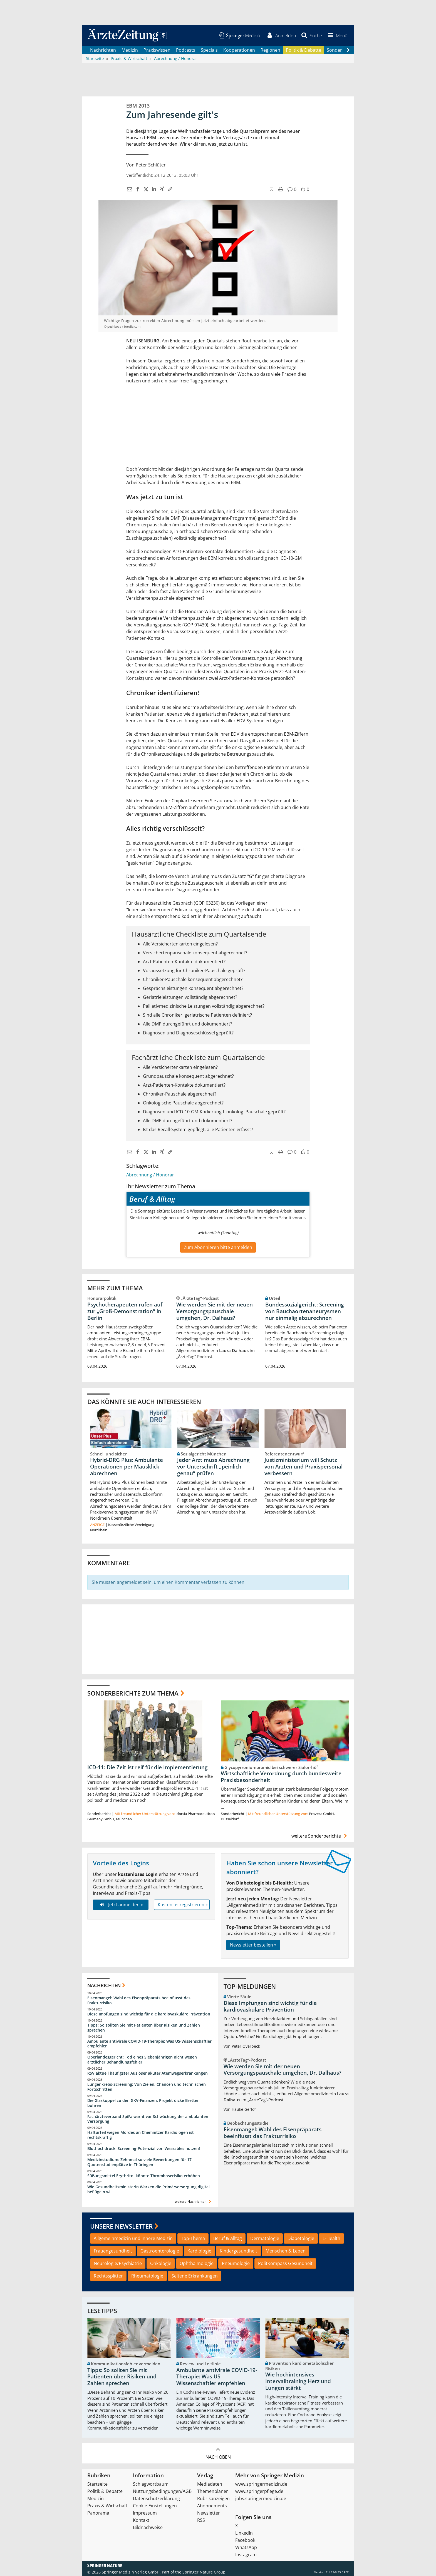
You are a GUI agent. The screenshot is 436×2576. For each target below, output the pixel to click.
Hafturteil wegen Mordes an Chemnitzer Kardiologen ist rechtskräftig (140, 2135)
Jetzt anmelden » (120, 1905)
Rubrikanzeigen (213, 2499)
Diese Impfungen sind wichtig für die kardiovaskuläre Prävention (148, 2014)
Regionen (270, 50)
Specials (209, 50)
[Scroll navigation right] (348, 50)
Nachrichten (103, 50)
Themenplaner (212, 2491)
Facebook (245, 2540)
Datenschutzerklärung (156, 2499)
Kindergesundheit (238, 2251)
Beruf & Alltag (227, 2239)
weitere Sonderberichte (320, 1836)
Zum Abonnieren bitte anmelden (218, 1247)
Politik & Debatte (303, 50)
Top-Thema (193, 2239)
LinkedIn (244, 2533)
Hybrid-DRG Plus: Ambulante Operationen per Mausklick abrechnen (126, 1467)
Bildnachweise (148, 2528)
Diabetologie (301, 2239)
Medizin (130, 50)
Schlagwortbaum (151, 2484)
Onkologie (160, 2263)
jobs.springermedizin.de (260, 2499)
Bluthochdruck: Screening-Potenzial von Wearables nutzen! (143, 2148)
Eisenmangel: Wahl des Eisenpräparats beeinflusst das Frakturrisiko (138, 2000)
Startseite (97, 2484)
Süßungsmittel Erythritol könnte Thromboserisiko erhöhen (143, 2175)
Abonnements (212, 2506)
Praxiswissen (156, 50)
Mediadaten (209, 2484)
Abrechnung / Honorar (150, 1175)
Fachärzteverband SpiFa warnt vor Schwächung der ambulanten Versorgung (147, 2119)
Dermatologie (264, 2239)
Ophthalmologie (197, 2263)
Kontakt (141, 2520)
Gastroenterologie (159, 2251)
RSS (201, 2520)
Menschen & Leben (286, 2251)
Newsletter (208, 2513)
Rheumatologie (147, 2276)
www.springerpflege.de (259, 2491)
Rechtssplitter (108, 2276)
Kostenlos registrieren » (183, 1905)
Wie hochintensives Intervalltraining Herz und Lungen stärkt (298, 2381)
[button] (337, 35)
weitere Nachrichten (193, 2201)
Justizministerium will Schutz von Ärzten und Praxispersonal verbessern (303, 1467)
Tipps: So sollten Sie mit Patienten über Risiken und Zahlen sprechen (143, 2028)
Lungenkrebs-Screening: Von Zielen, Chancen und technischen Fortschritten (146, 2087)
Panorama (98, 2513)
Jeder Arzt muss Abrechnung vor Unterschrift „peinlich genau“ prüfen (213, 1467)
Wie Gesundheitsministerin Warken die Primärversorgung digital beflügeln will (148, 2189)
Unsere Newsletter (121, 2226)
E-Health (331, 2239)
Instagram (246, 2555)
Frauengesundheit (113, 2251)
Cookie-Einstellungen (155, 2506)
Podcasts (185, 50)
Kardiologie (199, 2251)
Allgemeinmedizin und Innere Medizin (133, 2239)
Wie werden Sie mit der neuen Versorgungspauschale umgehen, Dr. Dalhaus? (214, 1311)
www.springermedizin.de (261, 2484)
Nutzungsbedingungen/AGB (162, 2491)
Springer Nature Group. (204, 2572)
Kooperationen (239, 50)
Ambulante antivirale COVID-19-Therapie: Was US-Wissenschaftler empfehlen (149, 2044)
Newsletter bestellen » (253, 1945)
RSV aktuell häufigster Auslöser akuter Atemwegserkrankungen (147, 2073)
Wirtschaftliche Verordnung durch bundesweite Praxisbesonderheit (281, 1777)
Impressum (145, 2513)
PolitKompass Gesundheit (285, 2263)
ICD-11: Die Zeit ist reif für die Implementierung (147, 1767)
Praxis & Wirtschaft (107, 2506)
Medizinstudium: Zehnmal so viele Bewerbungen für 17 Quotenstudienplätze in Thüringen (139, 2162)
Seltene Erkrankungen (195, 2276)
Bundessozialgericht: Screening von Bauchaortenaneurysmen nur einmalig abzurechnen (304, 1311)
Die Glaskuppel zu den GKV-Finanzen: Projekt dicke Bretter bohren (143, 2103)
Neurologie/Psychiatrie (118, 2263)
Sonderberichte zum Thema (133, 1693)
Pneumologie (236, 2263)
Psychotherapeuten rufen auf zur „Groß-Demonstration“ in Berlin (124, 1311)
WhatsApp (246, 2548)
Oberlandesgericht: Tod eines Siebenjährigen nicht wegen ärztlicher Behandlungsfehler (142, 2060)
